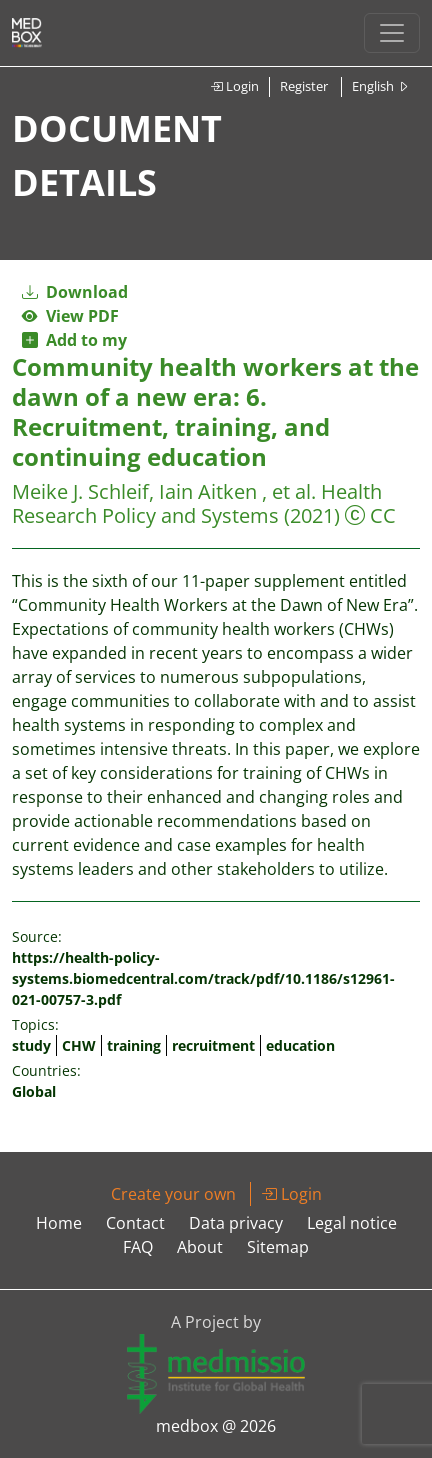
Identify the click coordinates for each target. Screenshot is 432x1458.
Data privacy (236, 1223)
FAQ (138, 1247)
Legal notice (352, 1223)
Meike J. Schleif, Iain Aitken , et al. (164, 491)
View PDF (70, 316)
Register (304, 86)
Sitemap (278, 1247)
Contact (135, 1223)
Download (75, 292)
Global (34, 1091)
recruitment (213, 1045)
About (200, 1247)
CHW (79, 1045)
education (300, 1045)
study (31, 1045)
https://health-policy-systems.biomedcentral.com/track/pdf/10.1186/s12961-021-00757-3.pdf (203, 978)
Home (59, 1223)
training (134, 1045)
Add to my (74, 340)
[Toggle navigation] (392, 33)
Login (234, 86)
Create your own (173, 1194)
